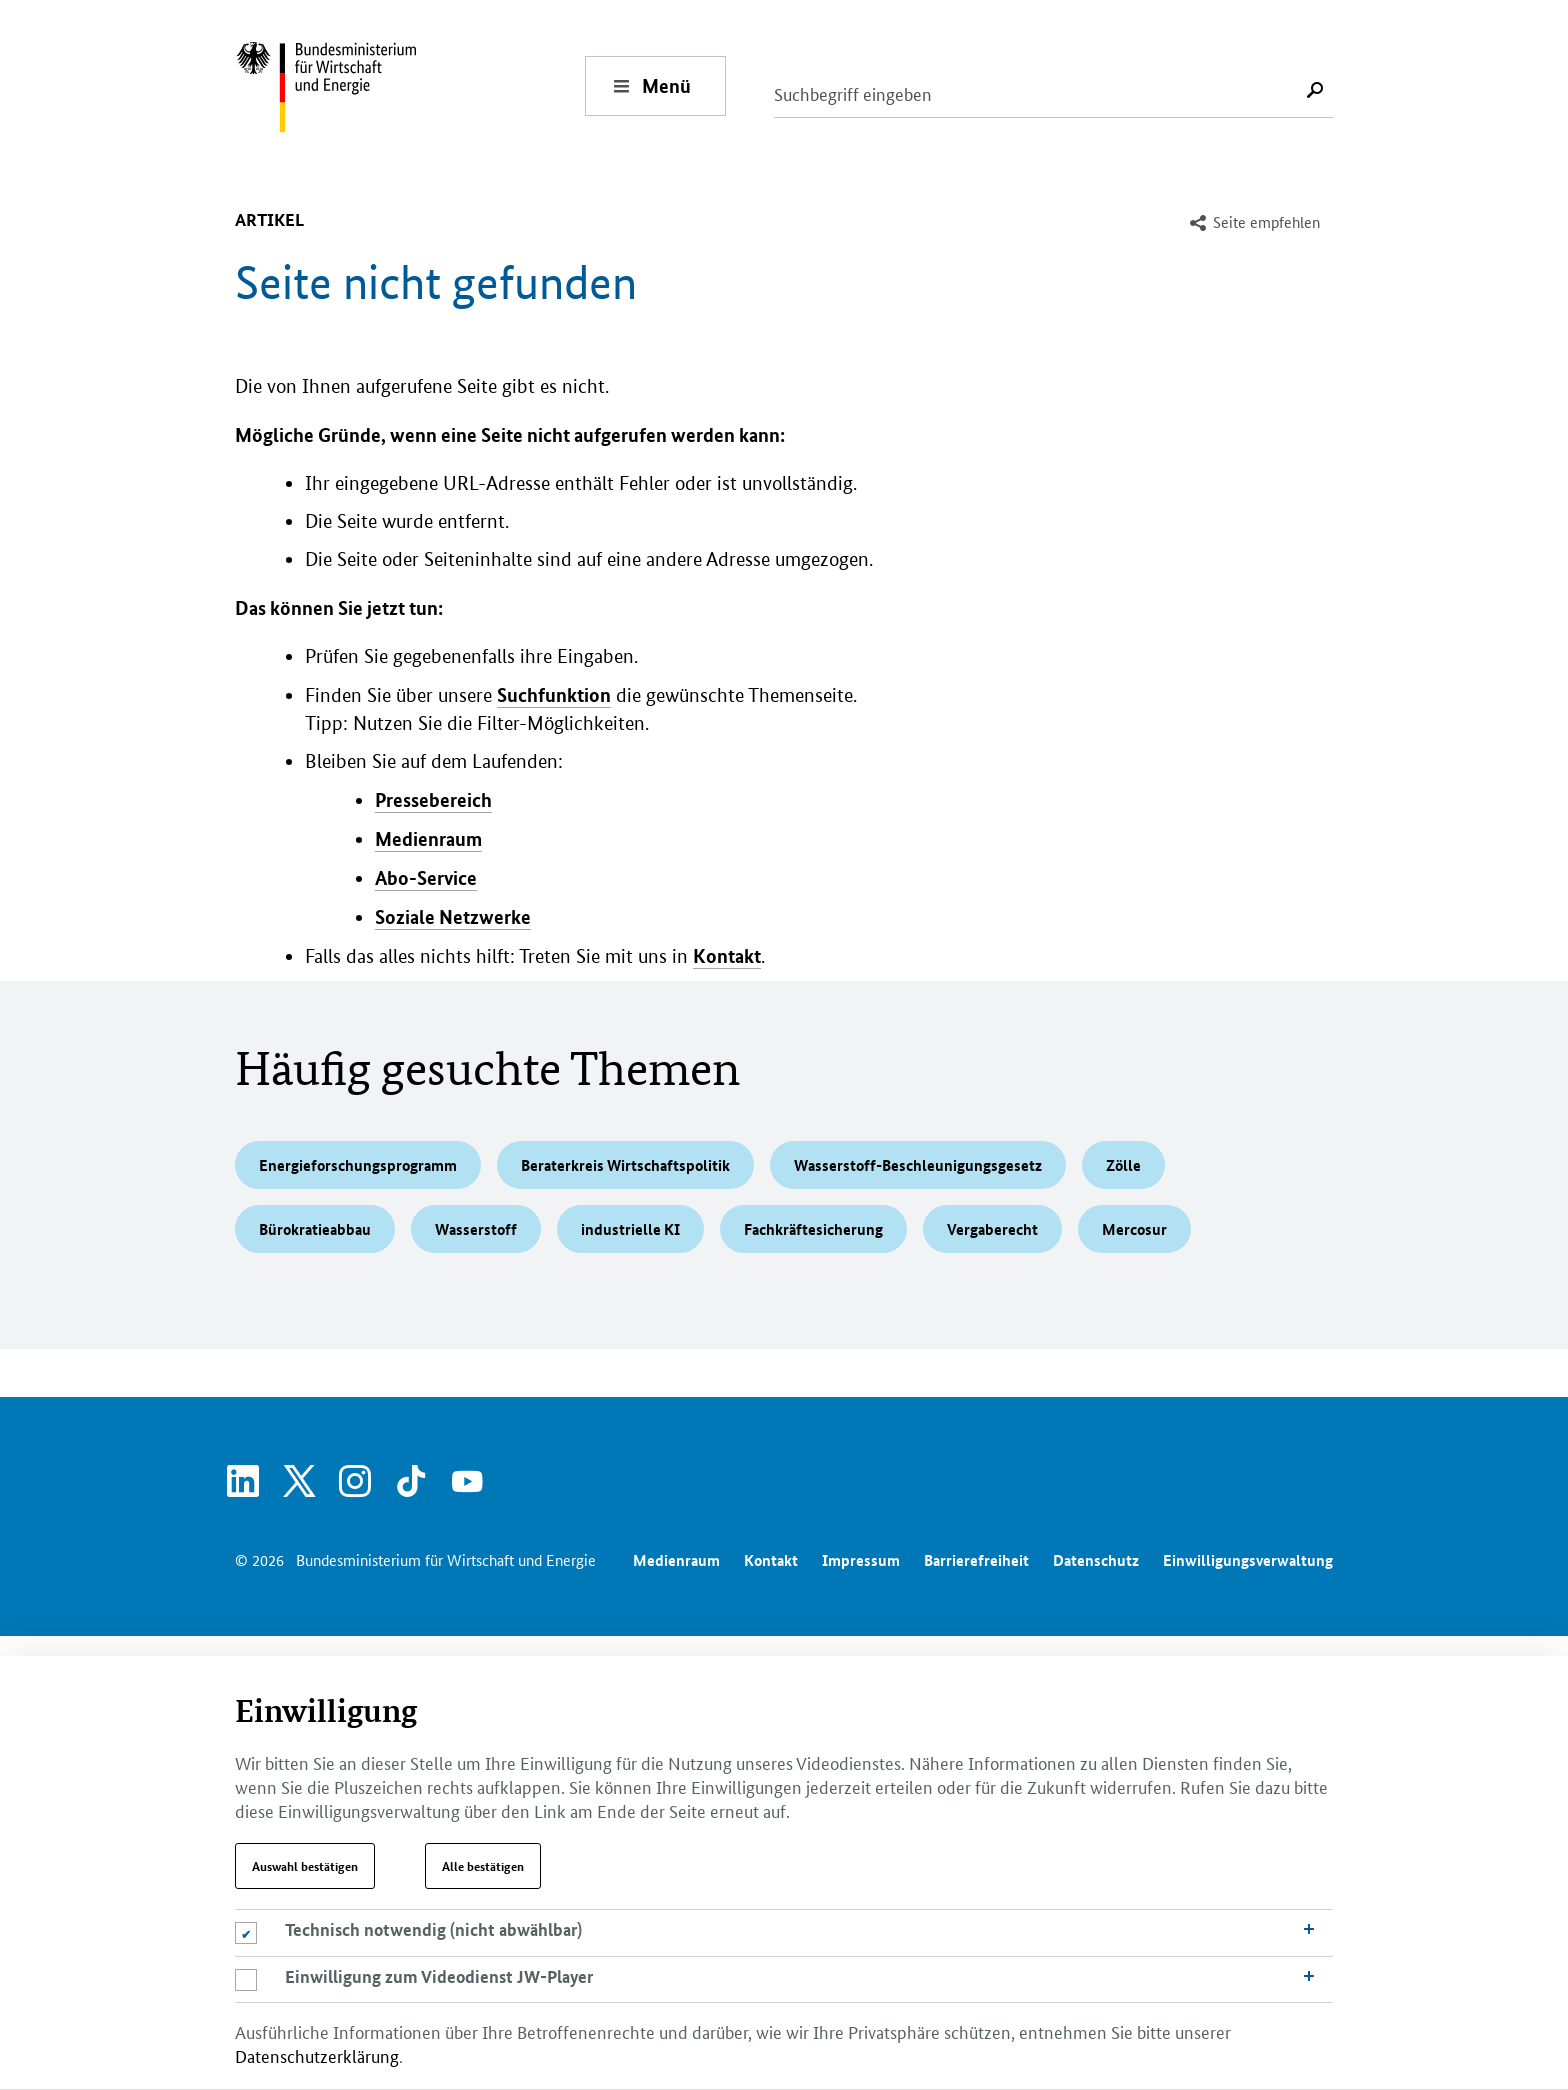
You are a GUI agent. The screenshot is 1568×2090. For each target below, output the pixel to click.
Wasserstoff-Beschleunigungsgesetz (918, 1165)
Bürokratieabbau (315, 1229)
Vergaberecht (992, 1229)
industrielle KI (630, 1229)
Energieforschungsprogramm (358, 1165)
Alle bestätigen (483, 1866)
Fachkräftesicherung (813, 1229)
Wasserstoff (476, 1229)
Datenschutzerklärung (317, 2055)
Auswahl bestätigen (305, 1866)
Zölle (1123, 1165)
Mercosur (1134, 1229)
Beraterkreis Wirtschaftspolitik (625, 1165)
